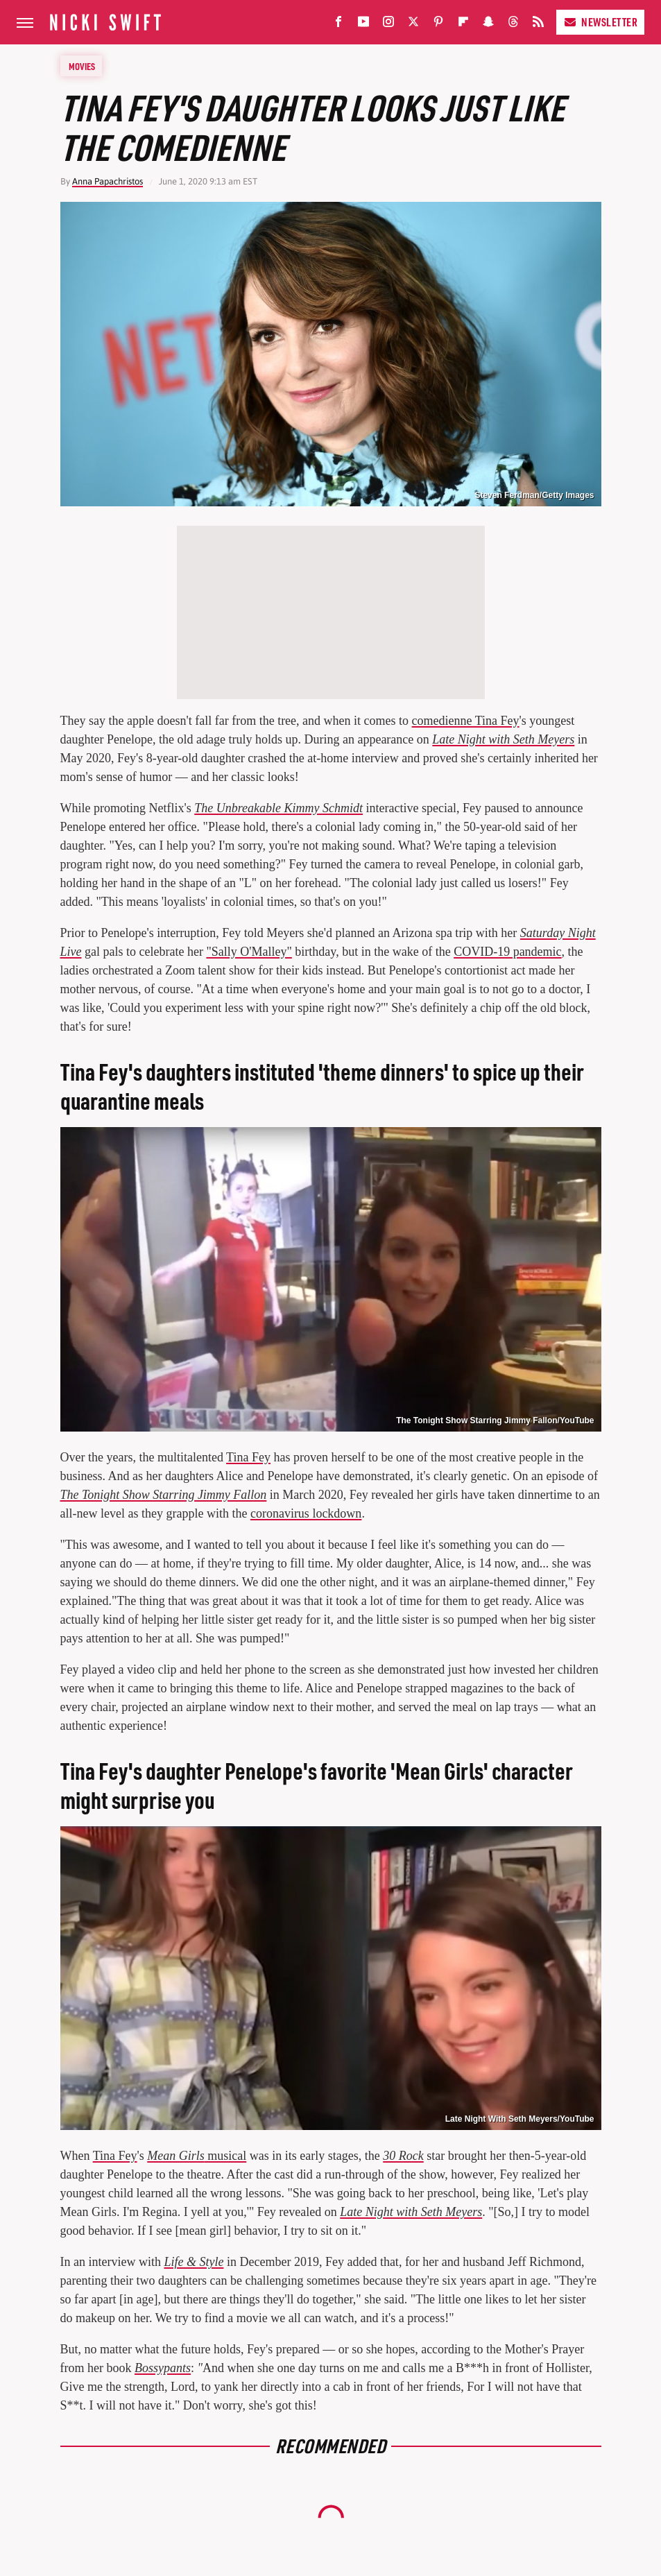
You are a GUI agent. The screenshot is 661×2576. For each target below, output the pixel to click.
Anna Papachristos (107, 181)
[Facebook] (338, 24)
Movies (82, 66)
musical (196, 2156)
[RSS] (538, 24)
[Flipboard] (463, 24)
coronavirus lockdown (305, 1513)
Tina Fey (248, 1457)
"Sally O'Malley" (248, 952)
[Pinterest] (438, 24)
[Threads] (513, 24)
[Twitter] (413, 24)
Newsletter (600, 22)
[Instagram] (388, 24)
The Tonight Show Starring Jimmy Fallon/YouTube (495, 1420)
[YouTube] (363, 24)
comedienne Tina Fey (466, 721)
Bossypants (163, 2368)
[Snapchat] (488, 24)
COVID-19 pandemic (507, 952)
